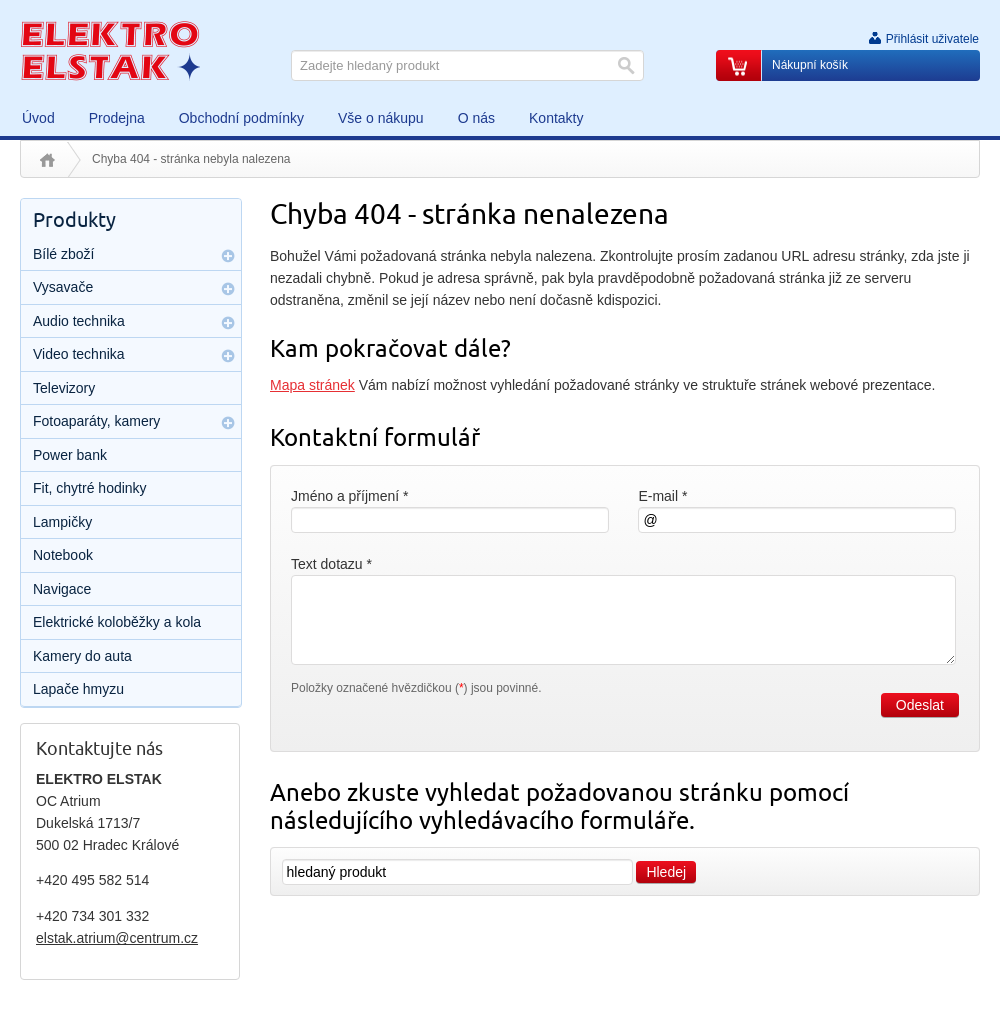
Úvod (47, 160)
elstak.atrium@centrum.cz (117, 938)
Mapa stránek (312, 385)
